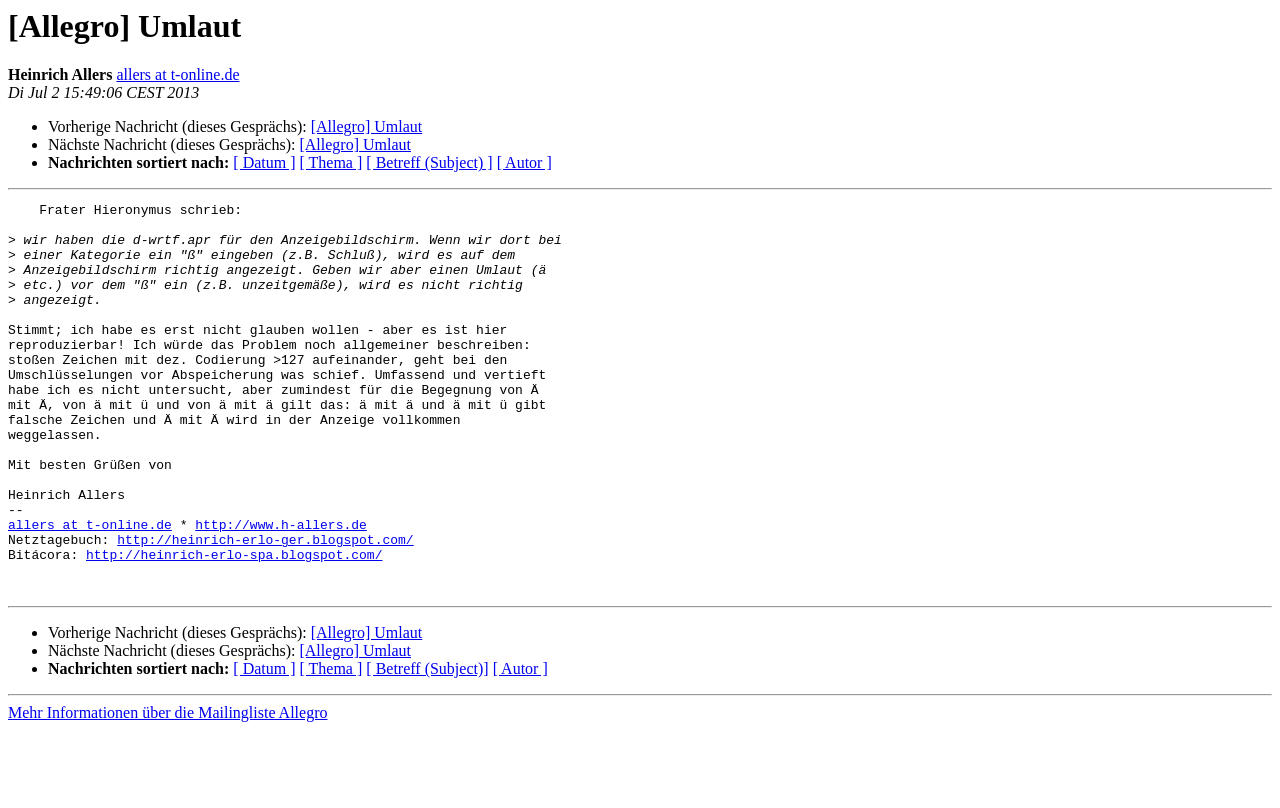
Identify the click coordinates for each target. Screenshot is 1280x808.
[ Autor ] (524, 162)
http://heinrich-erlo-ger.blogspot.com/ (265, 608)
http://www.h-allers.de (281, 590)
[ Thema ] (331, 162)
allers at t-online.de (177, 74)
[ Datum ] (264, 162)
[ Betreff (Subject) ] (429, 162)
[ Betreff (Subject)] (427, 746)
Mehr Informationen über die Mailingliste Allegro (167, 790)
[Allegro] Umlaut (367, 126)
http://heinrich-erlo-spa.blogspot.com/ (234, 626)
